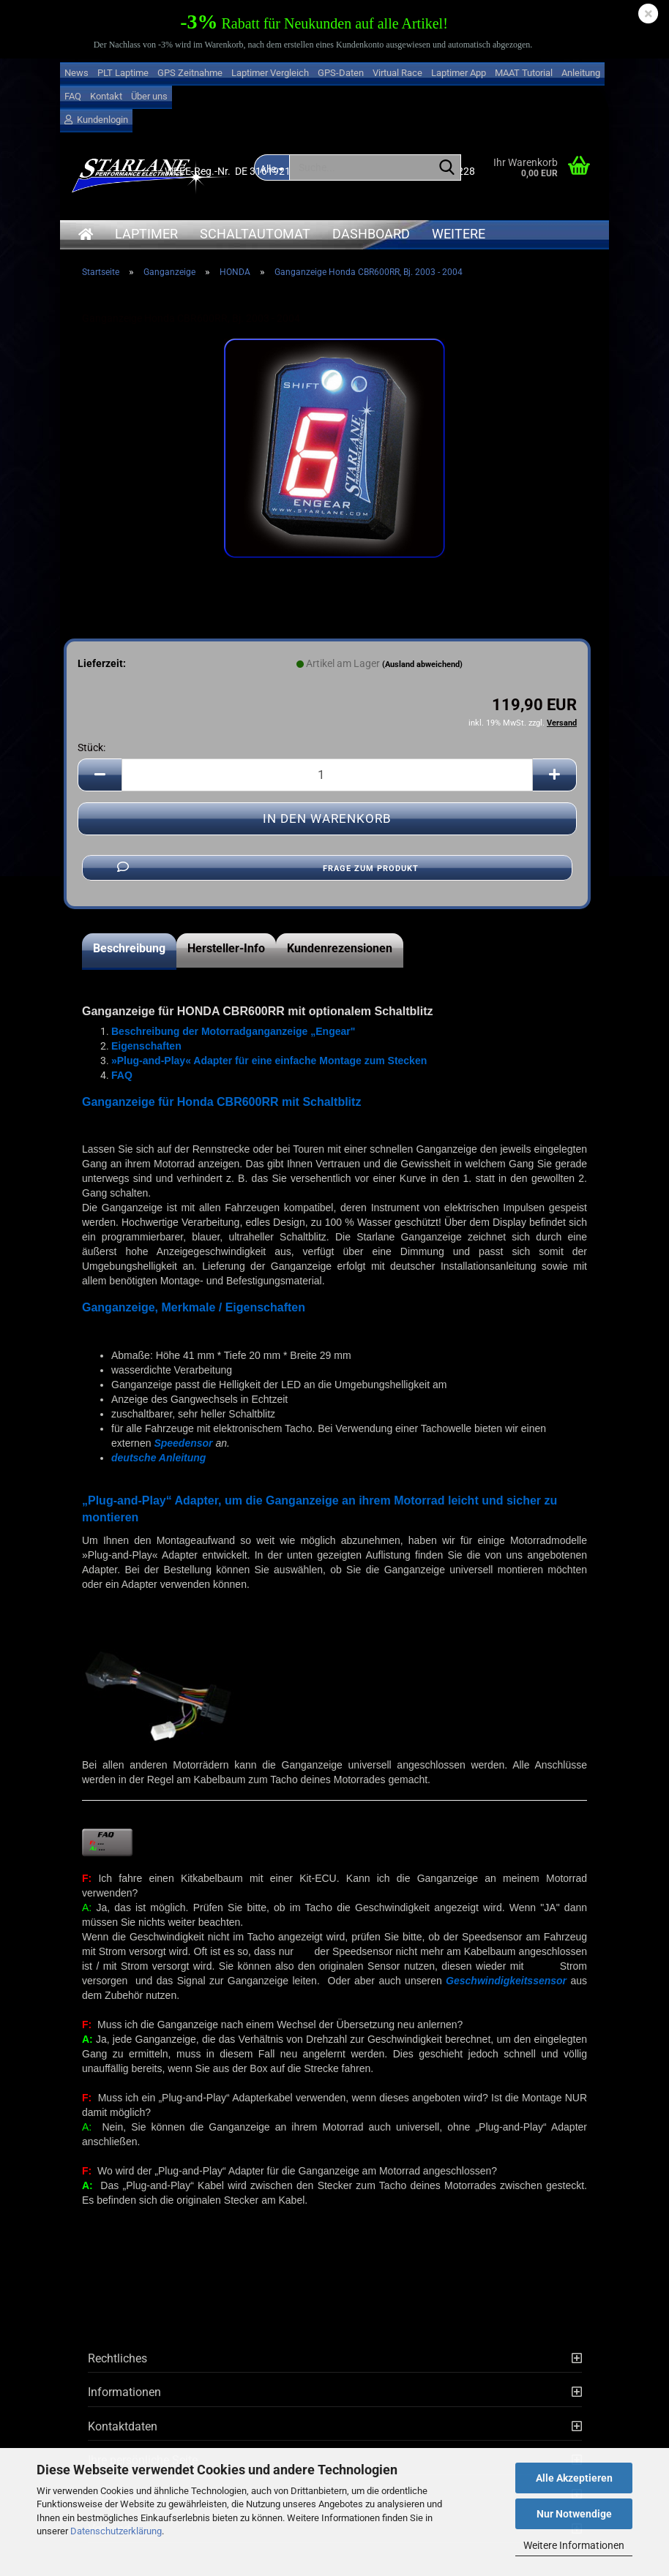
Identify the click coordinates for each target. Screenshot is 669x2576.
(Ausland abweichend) (422, 664)
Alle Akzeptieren (574, 2478)
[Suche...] (447, 168)
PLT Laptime (123, 72)
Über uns (149, 96)
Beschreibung (129, 948)
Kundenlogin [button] (96, 119)
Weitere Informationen (573, 2545)
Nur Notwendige (574, 2514)
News (76, 72)
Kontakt (106, 96)
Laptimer (146, 233)
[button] (100, 774)
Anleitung (580, 72)
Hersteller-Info (226, 948)
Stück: (91, 747)
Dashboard (371, 233)
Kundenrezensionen (339, 948)
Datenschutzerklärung (116, 2531)
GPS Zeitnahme (190, 72)
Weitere (458, 233)
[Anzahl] (327, 774)
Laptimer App (458, 72)
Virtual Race (397, 72)
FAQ (72, 96)
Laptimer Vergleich (270, 72)
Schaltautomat (255, 233)
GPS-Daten (341, 72)
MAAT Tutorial (524, 72)
